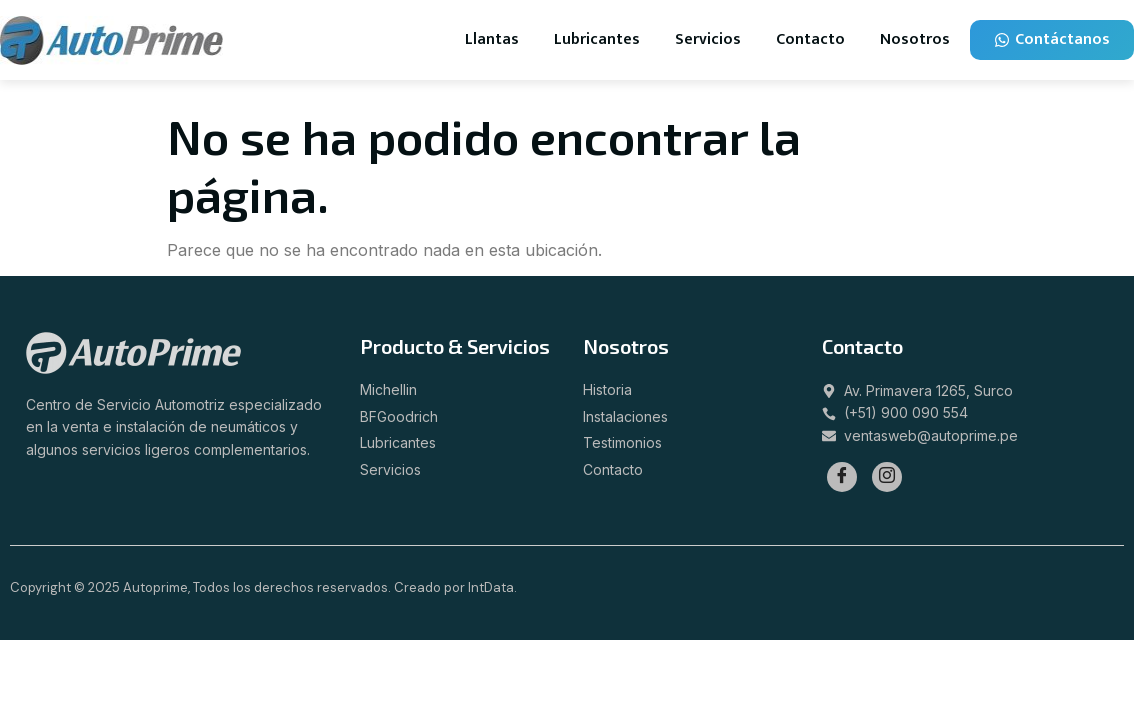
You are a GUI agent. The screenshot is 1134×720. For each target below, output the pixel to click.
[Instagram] (887, 477)
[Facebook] (842, 477)
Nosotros (915, 39)
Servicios (708, 39)
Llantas (492, 39)
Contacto (810, 39)
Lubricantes (597, 39)
